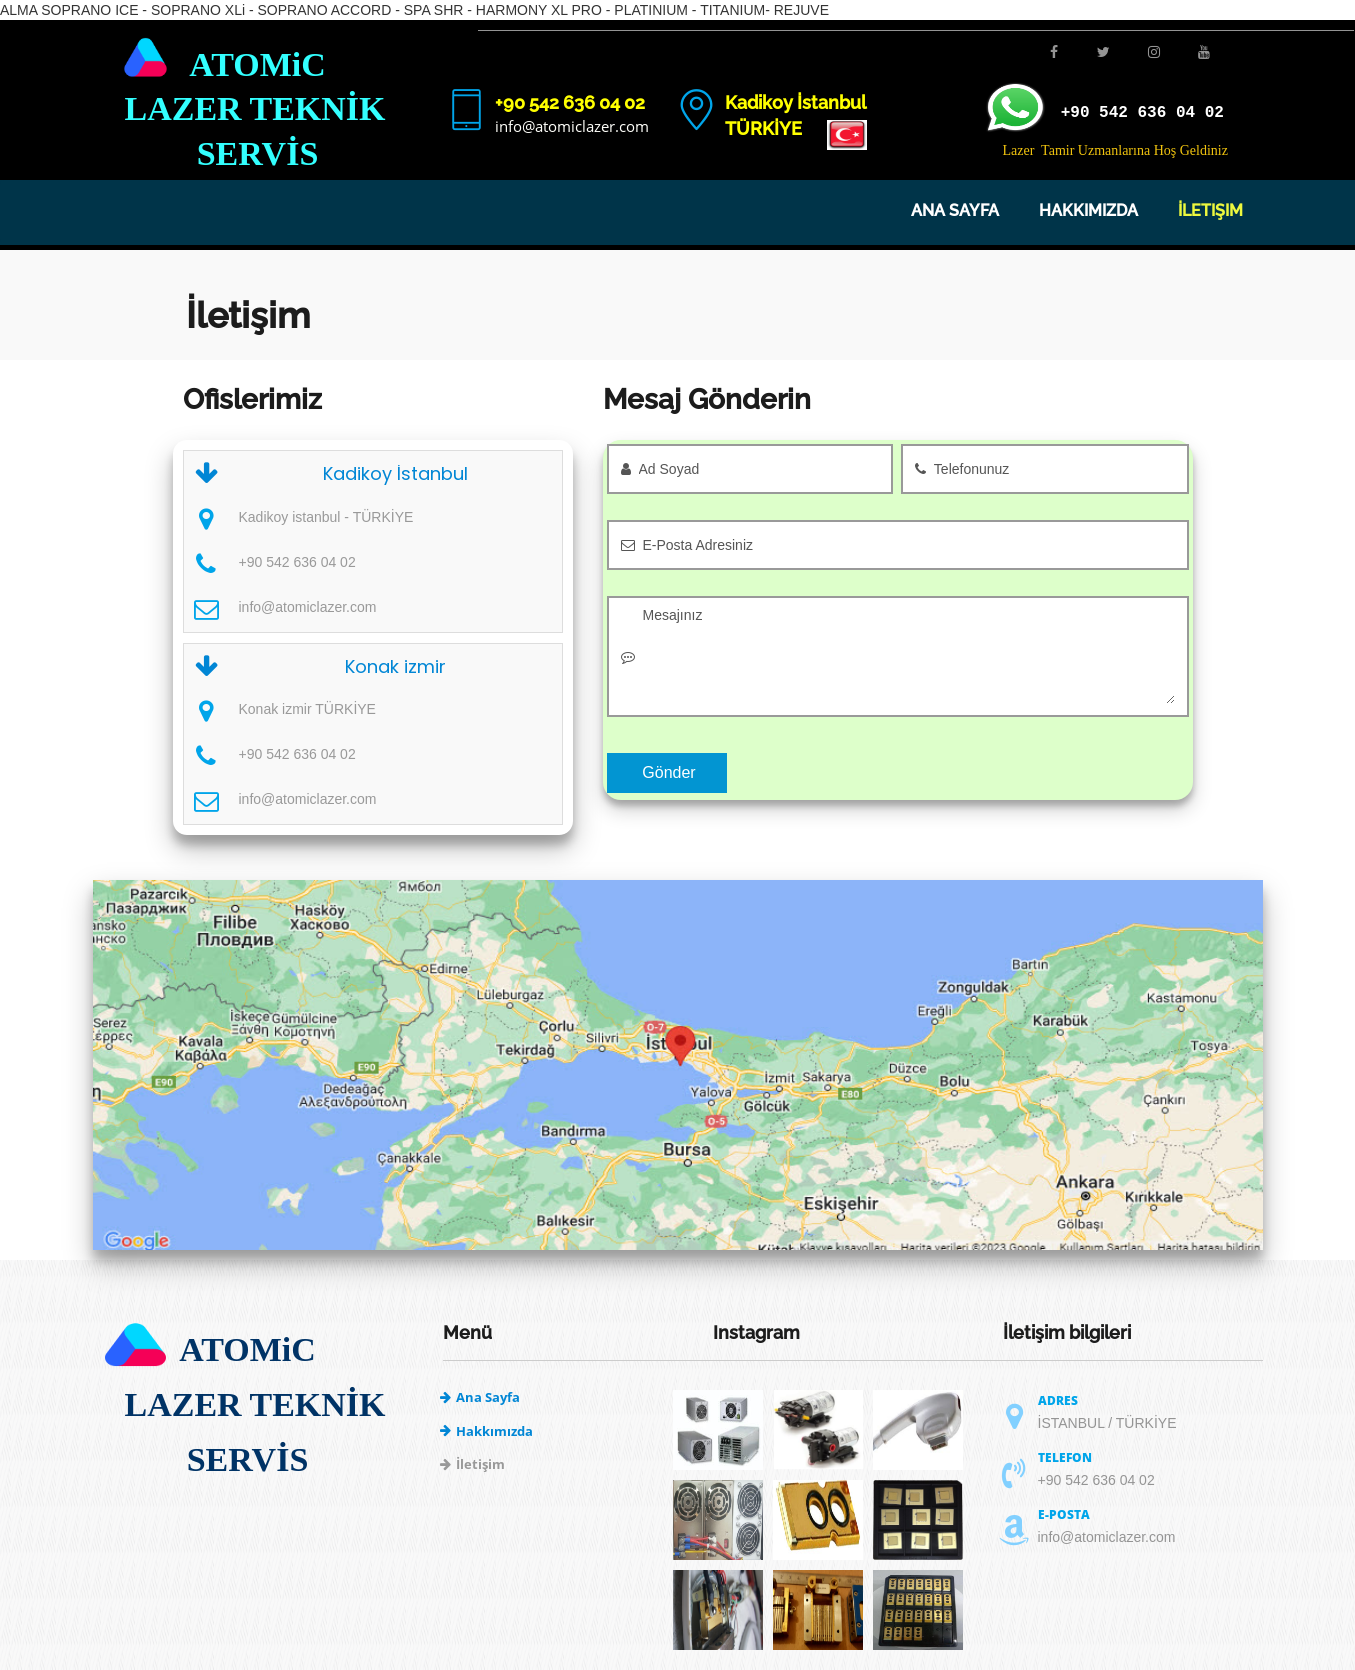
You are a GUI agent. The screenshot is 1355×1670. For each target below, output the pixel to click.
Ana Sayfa (955, 210)
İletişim (1210, 210)
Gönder (668, 772)
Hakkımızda (1088, 210)
